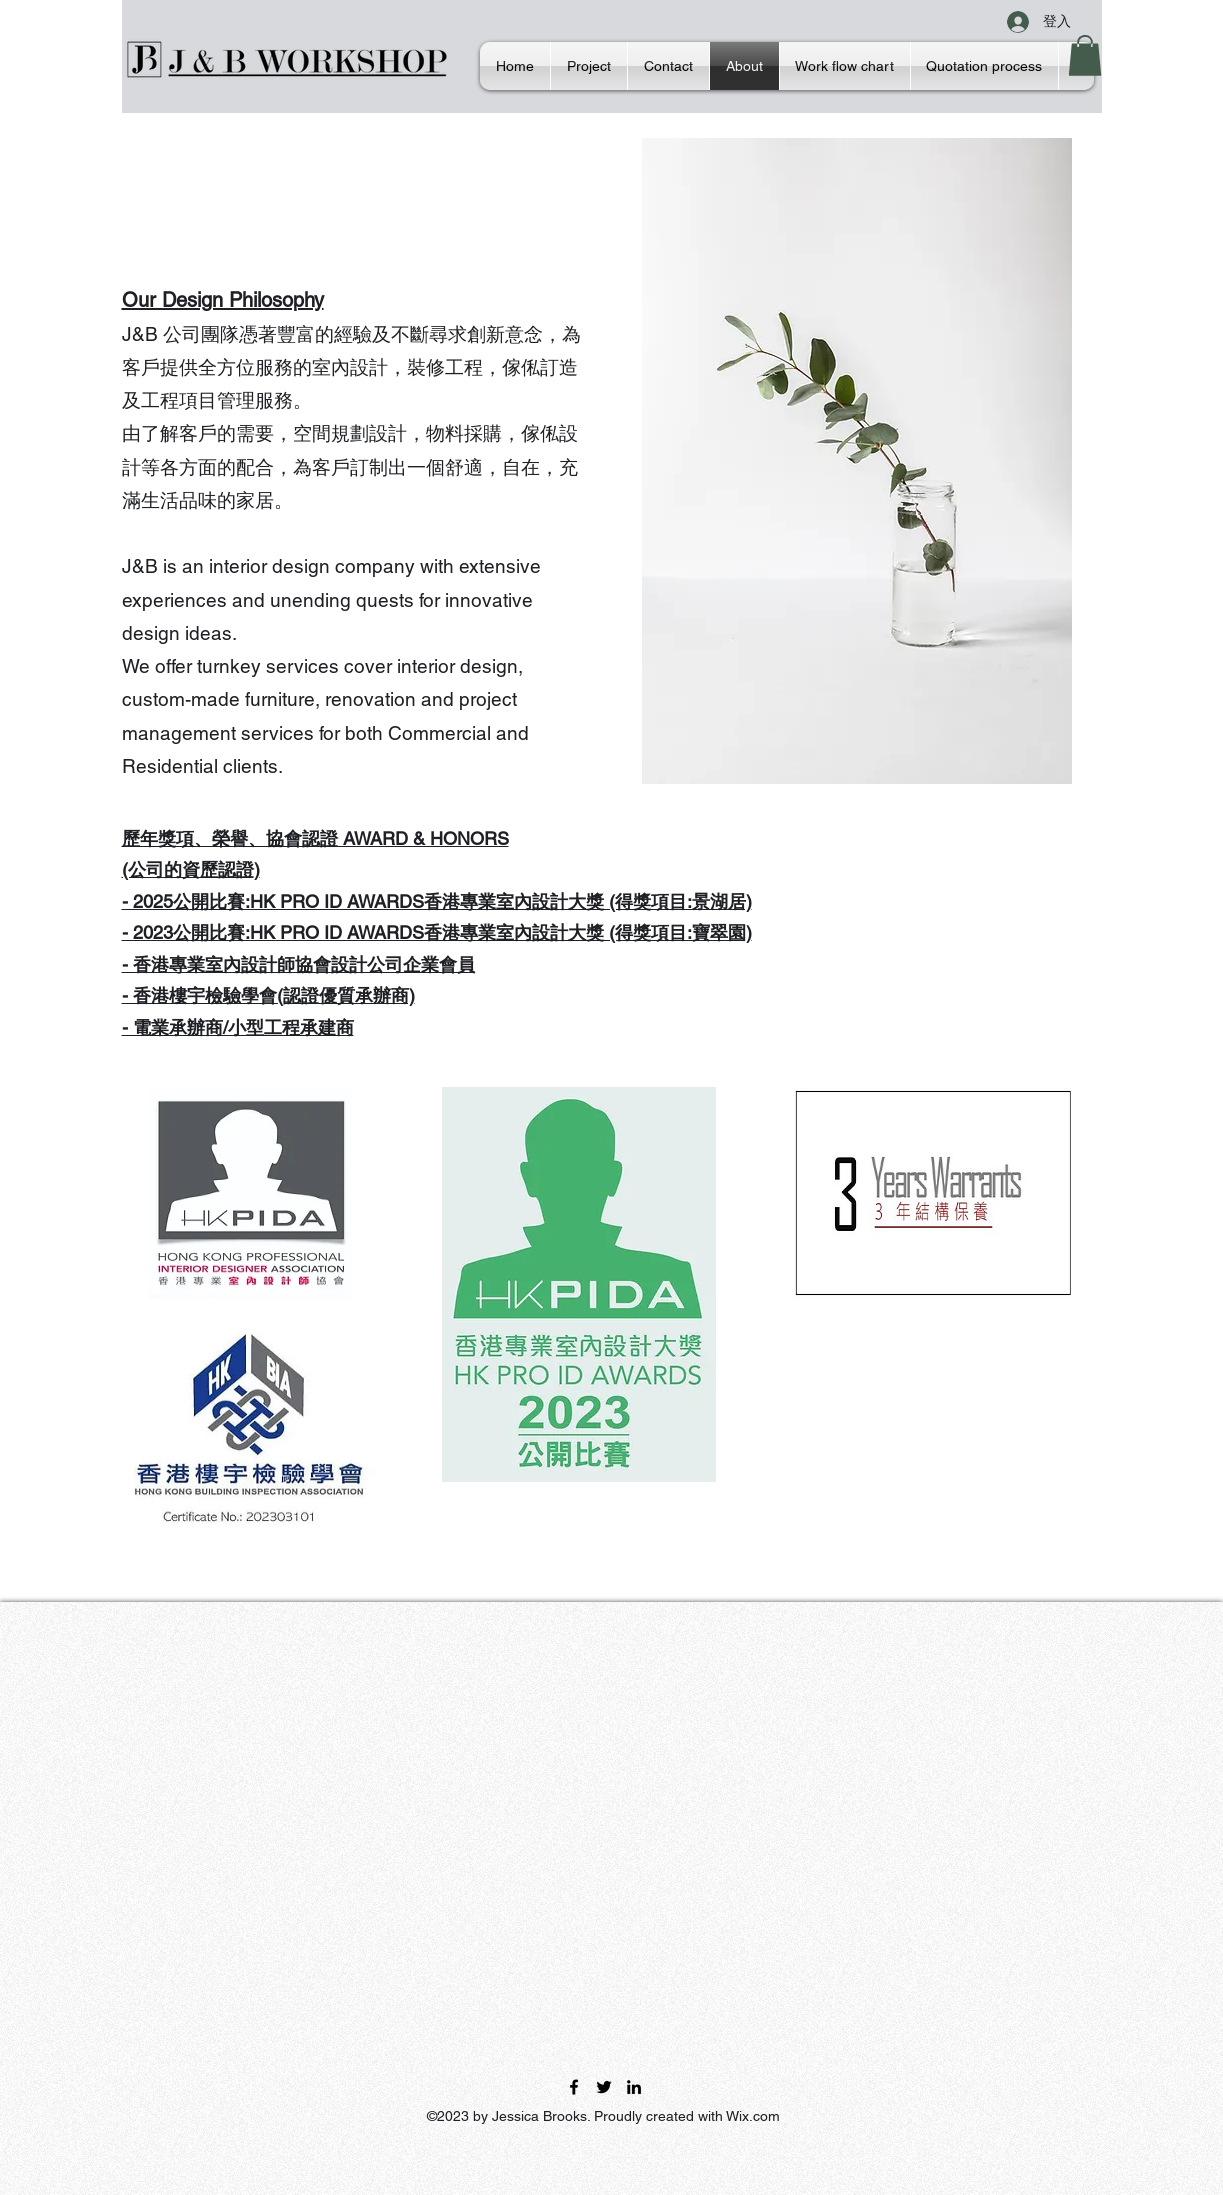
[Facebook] (574, 2087)
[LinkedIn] (634, 2087)
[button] (1085, 55)
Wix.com (753, 2116)
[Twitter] (604, 2087)
